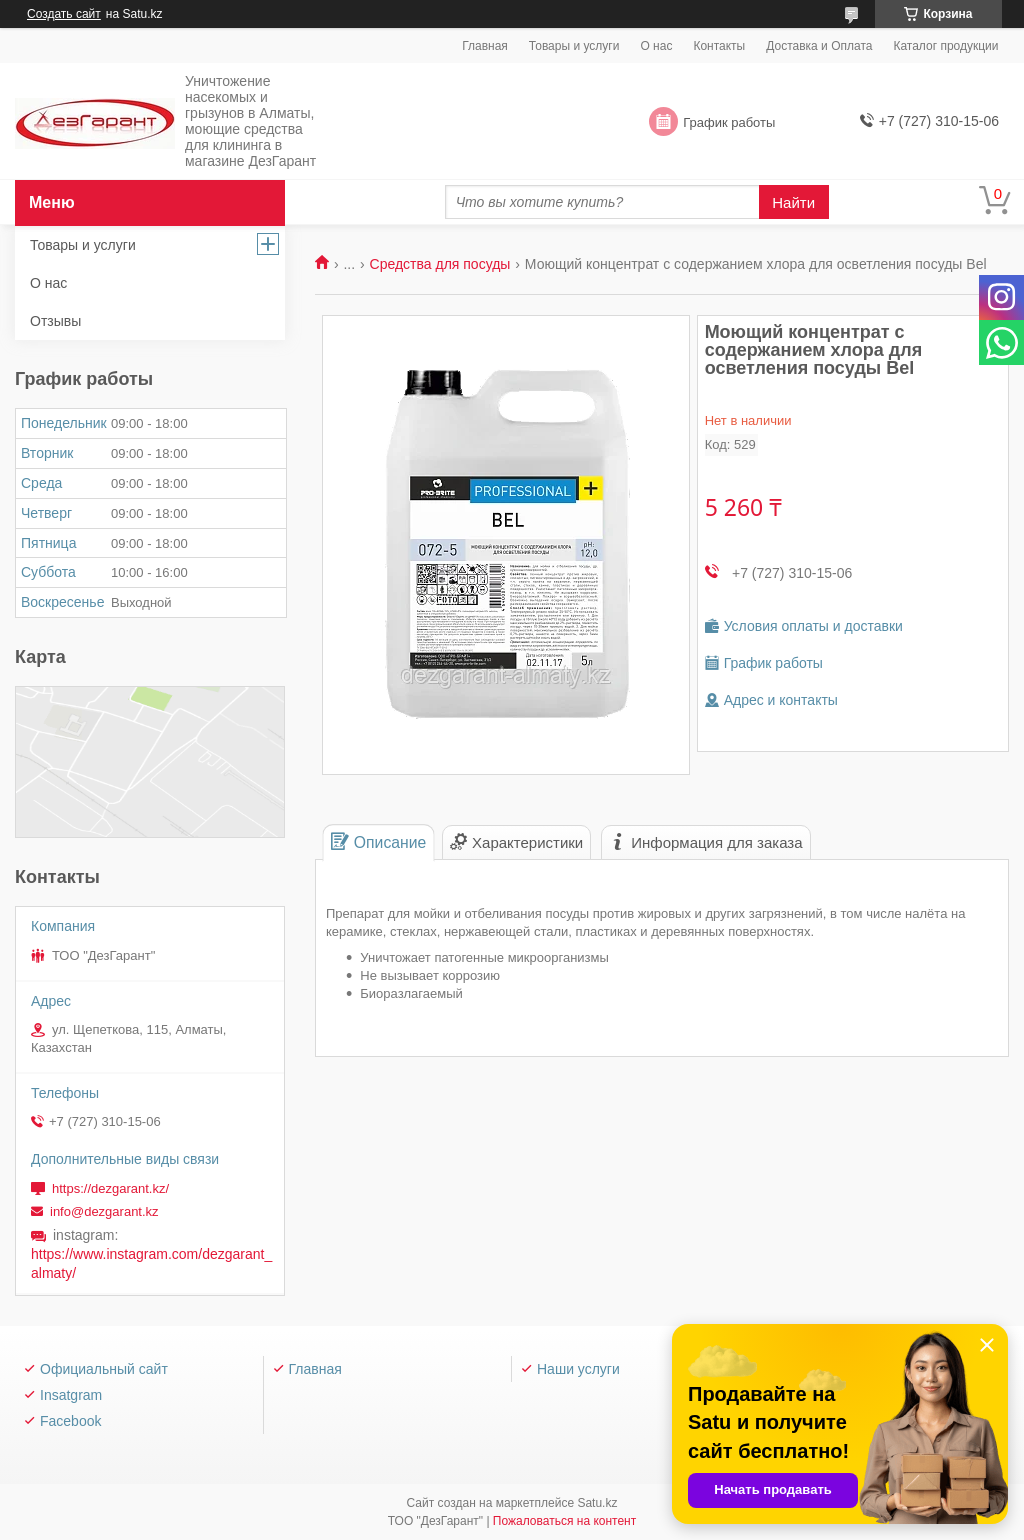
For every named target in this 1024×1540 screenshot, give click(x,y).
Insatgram (71, 1395)
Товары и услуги (574, 46)
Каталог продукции (945, 46)
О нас (656, 46)
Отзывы (55, 321)
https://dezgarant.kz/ (110, 1188)
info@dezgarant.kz (104, 1211)
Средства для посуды (440, 264)
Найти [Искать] (793, 202)
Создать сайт (64, 14)
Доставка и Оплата (819, 46)
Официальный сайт (104, 1369)
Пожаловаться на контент (564, 1521)
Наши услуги (578, 1369)
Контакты (719, 46)
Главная (485, 46)
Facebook (70, 1421)
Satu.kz (597, 1503)
